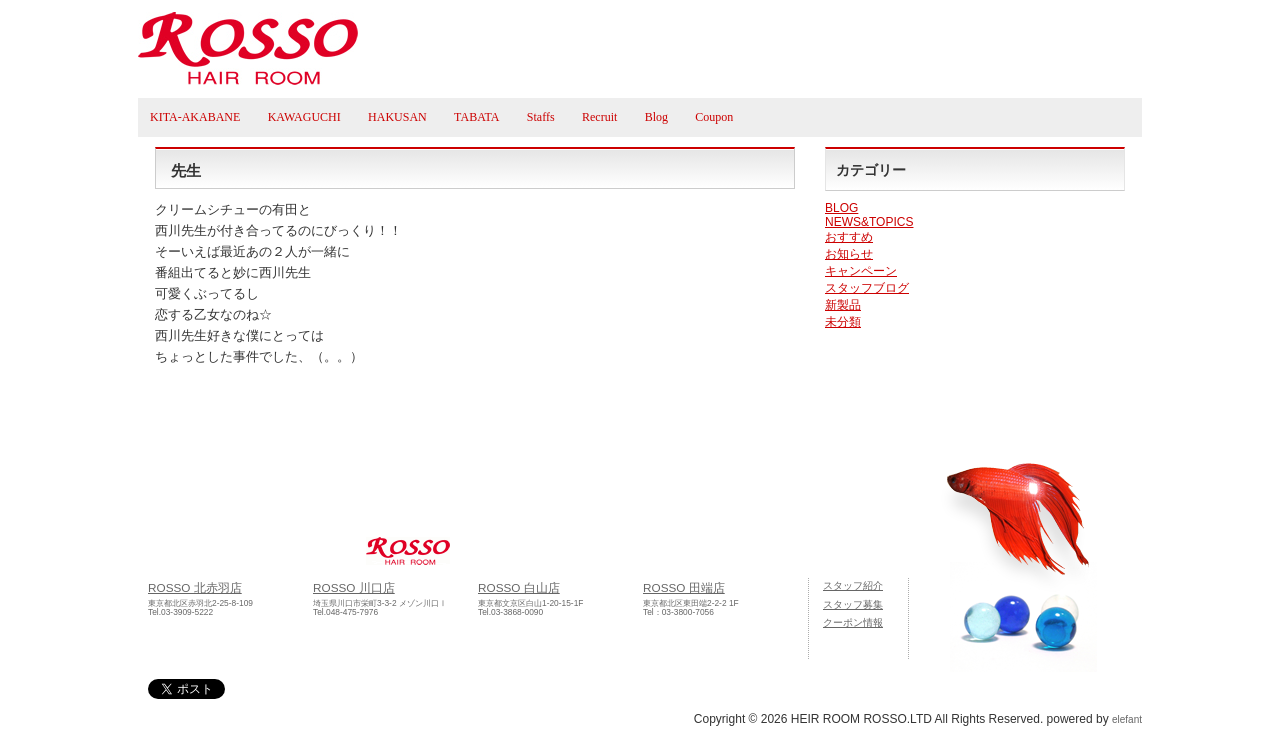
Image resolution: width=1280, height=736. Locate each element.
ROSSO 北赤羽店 (195, 587)
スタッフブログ (867, 288)
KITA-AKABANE (195, 117)
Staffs (541, 117)
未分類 (843, 322)
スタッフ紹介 (853, 585)
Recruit (599, 117)
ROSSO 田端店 (684, 587)
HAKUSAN (397, 117)
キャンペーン (861, 271)
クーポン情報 (853, 622)
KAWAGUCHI (304, 117)
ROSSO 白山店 (519, 587)
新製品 (843, 305)
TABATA (476, 117)
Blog (656, 117)
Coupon (714, 117)
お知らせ (849, 254)
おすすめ (849, 237)
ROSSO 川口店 (354, 587)
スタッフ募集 (853, 604)
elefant (1127, 719)
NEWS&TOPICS (869, 222)
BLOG (841, 208)
